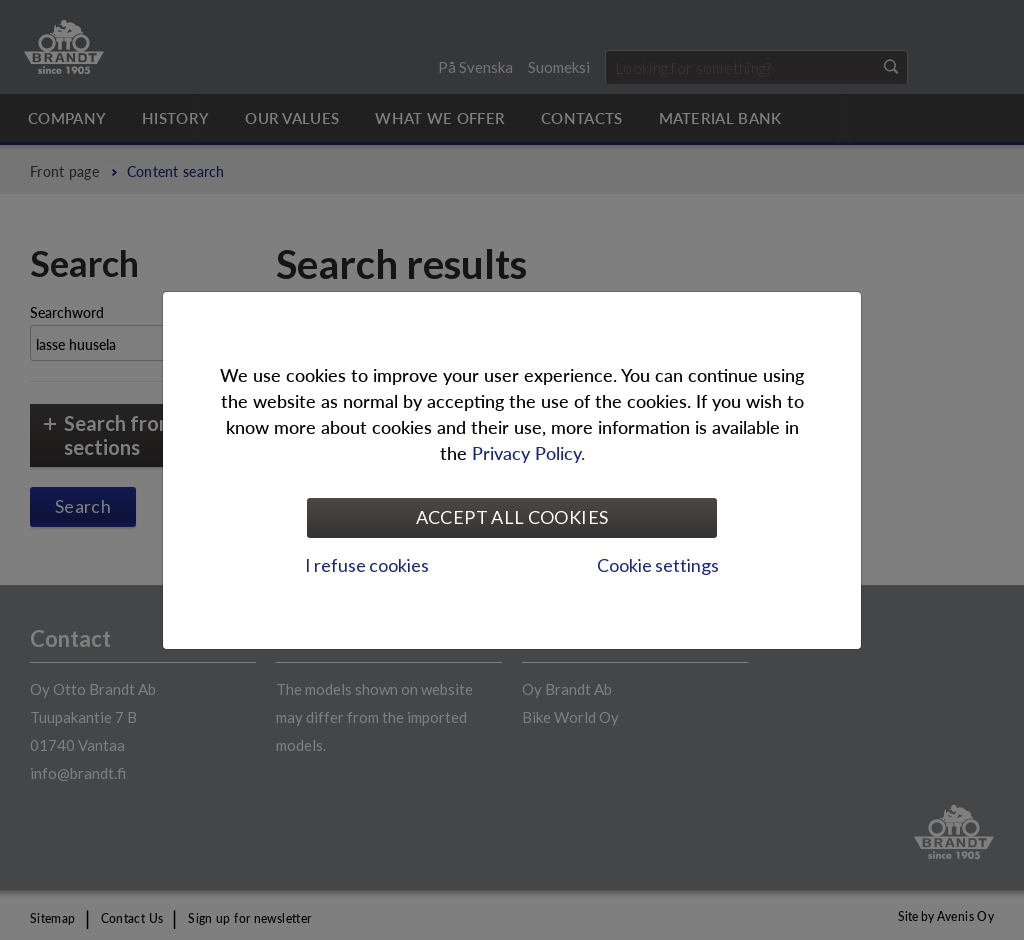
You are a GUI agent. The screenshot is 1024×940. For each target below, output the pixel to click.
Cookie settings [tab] (658, 565)
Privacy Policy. (528, 452)
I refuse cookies (367, 565)
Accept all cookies (512, 517)
